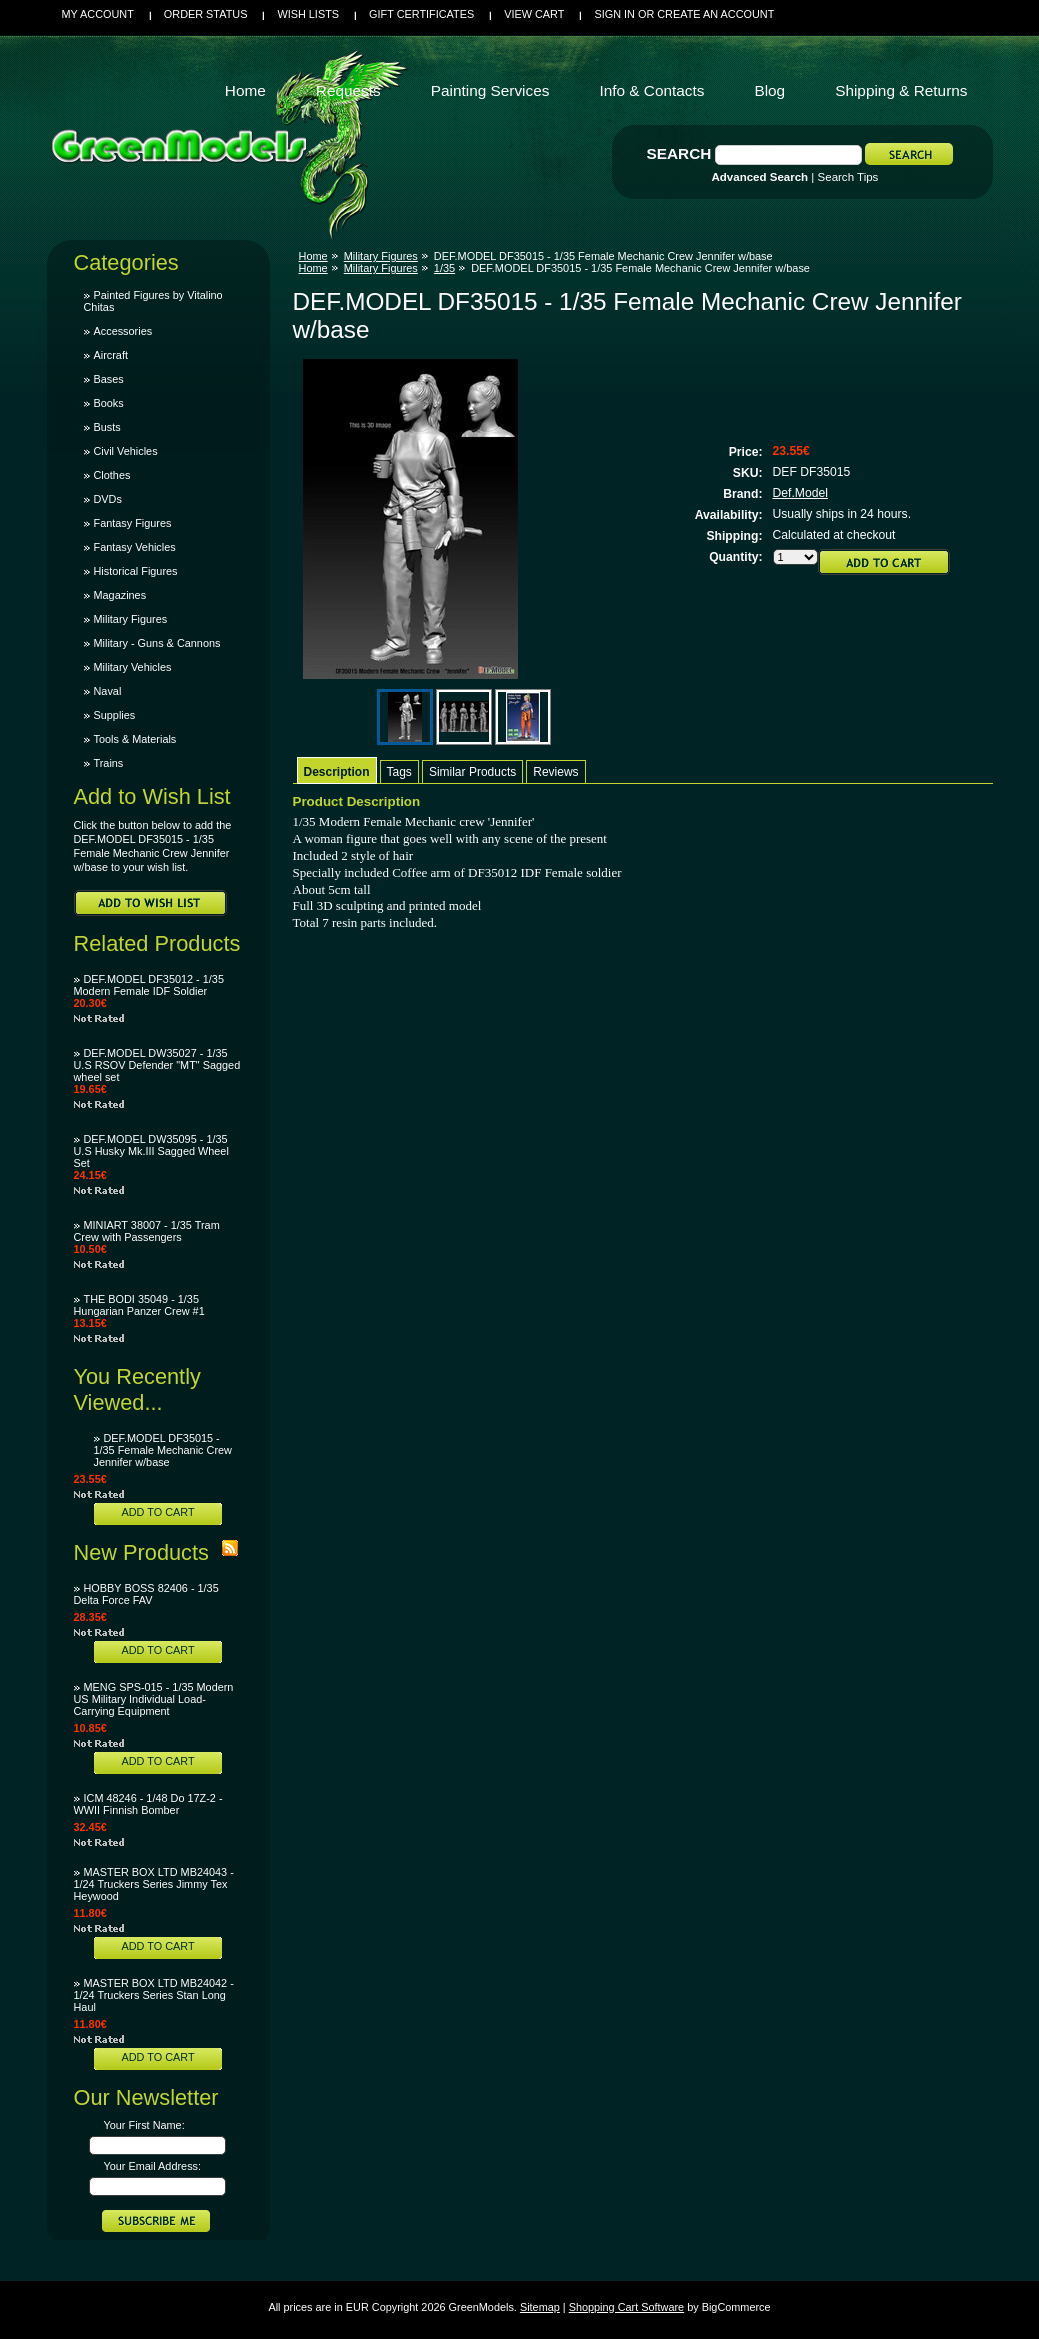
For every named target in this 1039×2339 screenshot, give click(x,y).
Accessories (123, 331)
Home (313, 256)
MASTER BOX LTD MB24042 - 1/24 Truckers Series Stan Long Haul (154, 1995)
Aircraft (111, 355)
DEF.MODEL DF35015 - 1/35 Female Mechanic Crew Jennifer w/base (163, 1450)
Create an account (715, 14)
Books (109, 403)
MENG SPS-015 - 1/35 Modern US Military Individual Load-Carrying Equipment (154, 1699)
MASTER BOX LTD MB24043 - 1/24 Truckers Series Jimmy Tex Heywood (154, 1884)
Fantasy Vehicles (135, 547)
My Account (98, 14)
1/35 (444, 268)
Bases (109, 379)
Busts (107, 427)
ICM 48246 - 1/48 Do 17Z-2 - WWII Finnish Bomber (148, 1804)
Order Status (206, 14)
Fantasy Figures (133, 523)
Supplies (115, 715)
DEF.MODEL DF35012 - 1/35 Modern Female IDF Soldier (149, 985)
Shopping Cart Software (626, 2307)
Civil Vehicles (126, 451)
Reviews (555, 772)
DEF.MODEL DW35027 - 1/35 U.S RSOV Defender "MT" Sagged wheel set (157, 1065)
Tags (399, 772)
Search (679, 153)
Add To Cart (157, 1512)
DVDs (108, 499)
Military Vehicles (133, 667)
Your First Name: (144, 2125)
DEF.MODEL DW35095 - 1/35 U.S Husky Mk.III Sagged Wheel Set (151, 1151)
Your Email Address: (153, 2166)
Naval (108, 691)
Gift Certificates (421, 14)
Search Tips (848, 177)
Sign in (614, 14)
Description (337, 772)
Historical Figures (136, 571)
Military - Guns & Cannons (157, 643)
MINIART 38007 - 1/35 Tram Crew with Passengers (147, 1231)
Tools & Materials (135, 739)
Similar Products (472, 772)
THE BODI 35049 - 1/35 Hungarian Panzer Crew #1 (139, 1305)
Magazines (120, 595)
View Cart (534, 14)
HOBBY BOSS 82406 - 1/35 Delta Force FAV (146, 1594)
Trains (109, 763)
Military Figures (131, 619)
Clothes (112, 475)
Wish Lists (308, 14)
